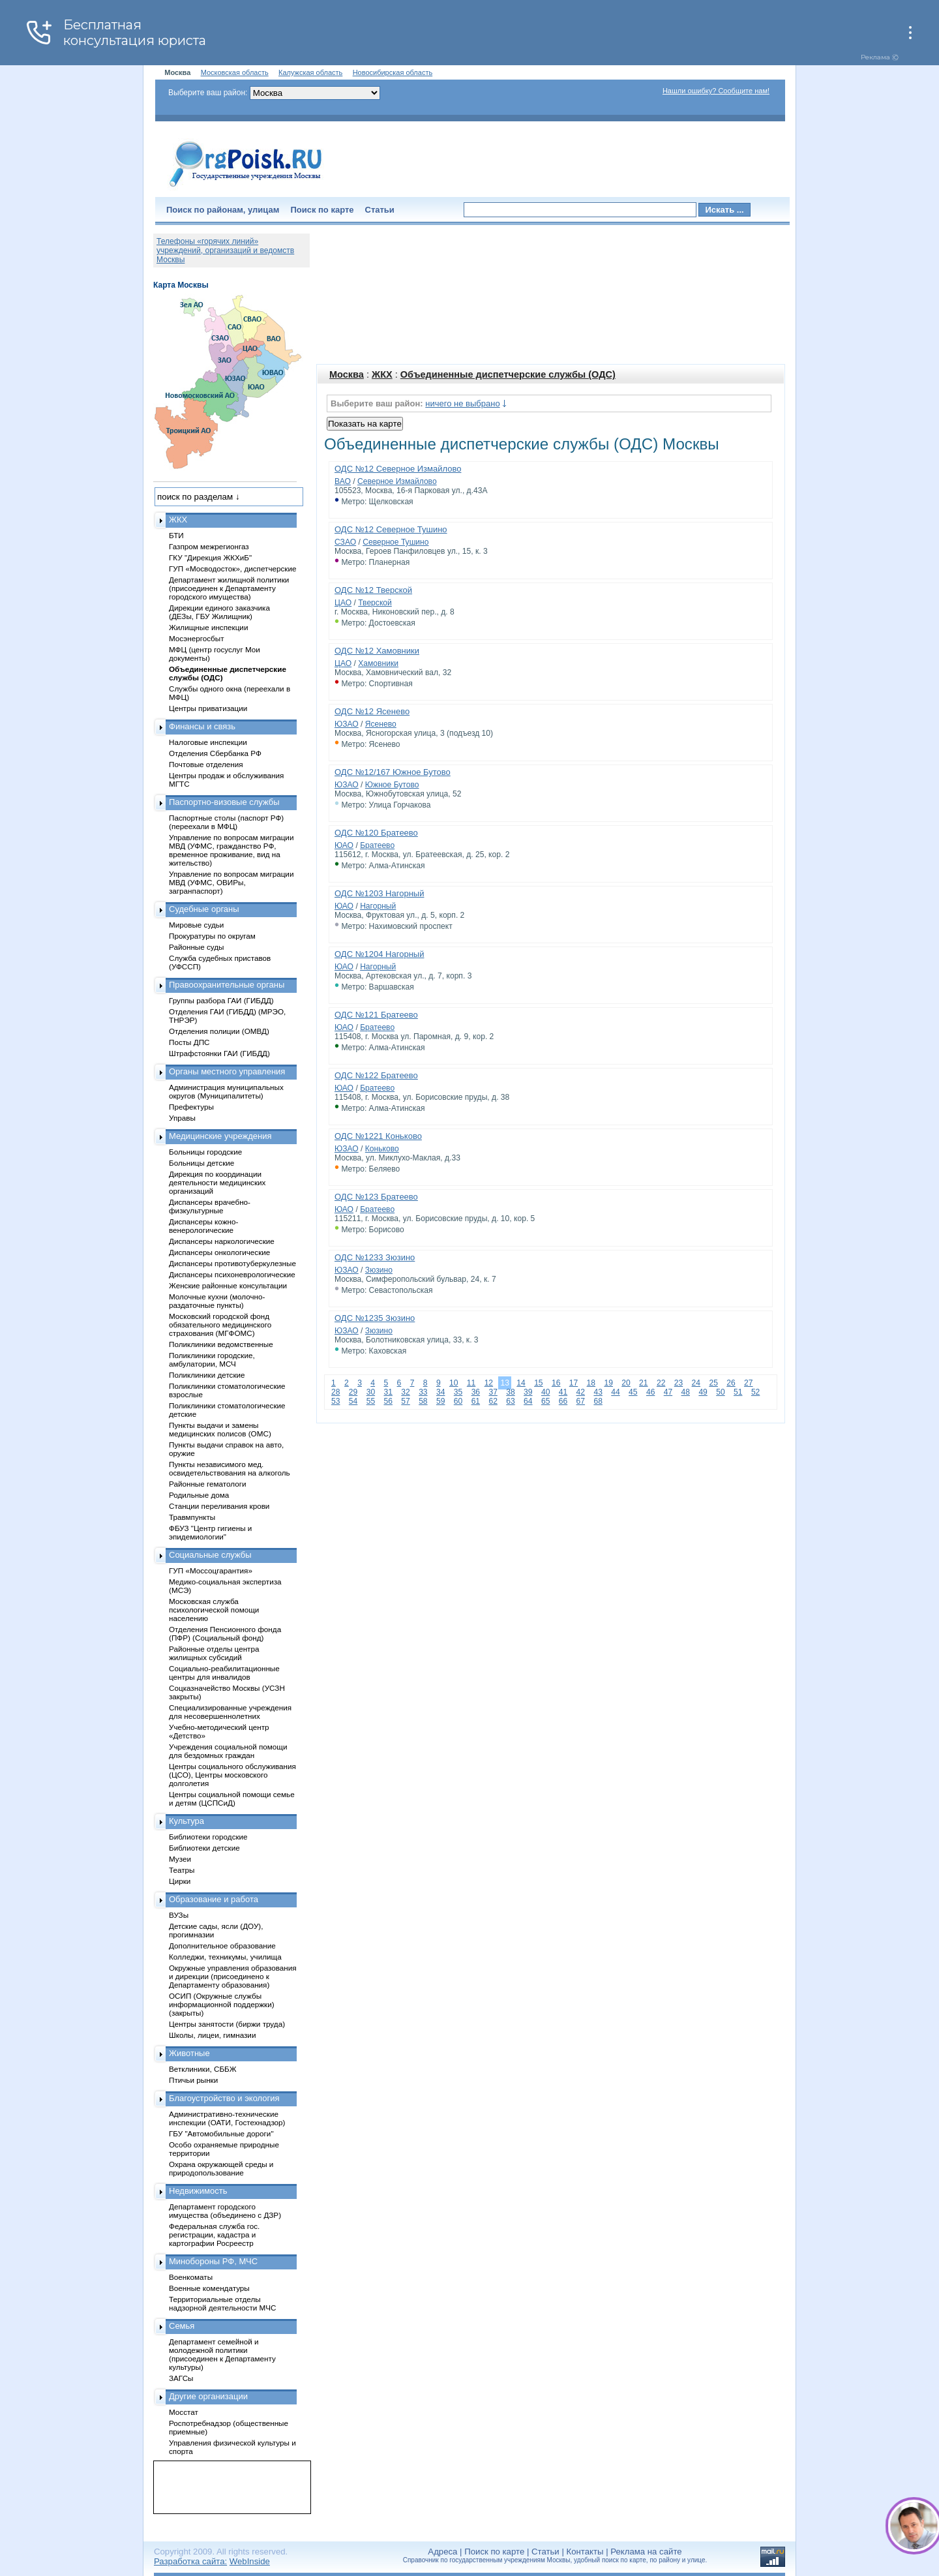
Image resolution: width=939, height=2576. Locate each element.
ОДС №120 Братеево (376, 833)
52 (755, 1392)
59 (440, 1401)
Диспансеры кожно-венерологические (203, 1225)
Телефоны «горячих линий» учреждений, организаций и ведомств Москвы (225, 250)
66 (563, 1401)
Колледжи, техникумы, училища (225, 1956)
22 (661, 1382)
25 (713, 1382)
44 (615, 1392)
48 (685, 1392)
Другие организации (208, 2396)
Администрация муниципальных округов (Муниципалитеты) (226, 1091)
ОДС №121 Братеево (376, 1015)
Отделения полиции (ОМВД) (219, 1031)
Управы (182, 1118)
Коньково (382, 1148)
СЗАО (345, 542)
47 (668, 1392)
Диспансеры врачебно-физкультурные (209, 1206)
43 (597, 1392)
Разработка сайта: (190, 2561)
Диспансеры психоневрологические (232, 1274)
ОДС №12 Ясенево (372, 711)
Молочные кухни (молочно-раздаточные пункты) (217, 1300)
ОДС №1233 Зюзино (375, 1257)
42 (580, 1392)
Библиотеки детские (204, 1847)
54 (353, 1401)
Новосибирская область (393, 72)
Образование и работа (213, 1899)
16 (556, 1382)
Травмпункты (192, 1517)
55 (370, 1401)
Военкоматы (191, 2277)
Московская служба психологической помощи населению (214, 1609)
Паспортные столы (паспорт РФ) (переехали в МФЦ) (226, 821)
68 (597, 1401)
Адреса (442, 2551)
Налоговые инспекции (208, 742)
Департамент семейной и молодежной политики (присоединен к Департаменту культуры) (222, 2354)
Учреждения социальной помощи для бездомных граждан (228, 1750)
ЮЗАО (347, 724)
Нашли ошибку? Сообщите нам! (716, 91)
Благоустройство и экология (224, 2098)
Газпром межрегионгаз (209, 546)
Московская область (235, 72)
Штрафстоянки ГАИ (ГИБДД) (219, 1053)
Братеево (377, 845)
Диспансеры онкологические (219, 1252)
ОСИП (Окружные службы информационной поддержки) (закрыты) (222, 2004)
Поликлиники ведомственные (221, 1344)
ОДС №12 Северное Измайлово (398, 469)
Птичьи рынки (193, 2080)
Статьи (380, 210)
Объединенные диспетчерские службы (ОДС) (508, 374)
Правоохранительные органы (226, 985)
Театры (181, 1870)
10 (453, 1382)
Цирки (179, 1881)
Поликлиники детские (207, 1375)
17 (573, 1382)
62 (492, 1401)
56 (387, 1401)
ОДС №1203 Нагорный (379, 893)
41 (563, 1392)
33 (423, 1392)
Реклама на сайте (645, 2551)
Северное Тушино (395, 542)
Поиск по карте (321, 210)
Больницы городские (205, 1151)
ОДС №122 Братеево (376, 1075)
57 (405, 1401)
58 (423, 1401)
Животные (189, 2053)
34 (440, 1392)
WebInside (250, 2561)
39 (528, 1392)
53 (335, 1401)
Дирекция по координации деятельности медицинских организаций (217, 1182)
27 (748, 1382)
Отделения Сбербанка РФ (215, 753)
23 (678, 1382)
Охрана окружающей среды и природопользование (221, 2168)
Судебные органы (204, 909)
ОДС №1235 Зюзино (375, 1318)
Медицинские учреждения (220, 1136)
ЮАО (344, 845)
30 (370, 1392)
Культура (186, 1821)
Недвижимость (198, 2191)
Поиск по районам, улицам (222, 210)
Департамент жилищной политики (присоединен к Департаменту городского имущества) (229, 588)
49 (702, 1392)
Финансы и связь (202, 726)
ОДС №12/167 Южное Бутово (393, 772)
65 (545, 1401)
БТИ (176, 535)
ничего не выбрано (462, 403)
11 (471, 1382)
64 (528, 1401)
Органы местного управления (227, 1071)
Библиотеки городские (208, 1836)
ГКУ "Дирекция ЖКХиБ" (210, 557)
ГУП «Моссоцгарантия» (210, 1570)
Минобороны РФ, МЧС (213, 2261)
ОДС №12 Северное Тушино (391, 529)
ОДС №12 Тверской (373, 590)
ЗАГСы (181, 2378)
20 (625, 1382)
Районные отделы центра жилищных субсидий (214, 1652)
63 (510, 1401)
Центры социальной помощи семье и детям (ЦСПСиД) (232, 1798)
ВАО (343, 481)
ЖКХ (382, 374)
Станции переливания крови (219, 1506)
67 (580, 1401)
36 (475, 1392)
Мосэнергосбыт (196, 638)
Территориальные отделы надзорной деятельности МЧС (222, 2303)
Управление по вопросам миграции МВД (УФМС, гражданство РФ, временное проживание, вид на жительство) (231, 850)
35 (458, 1392)
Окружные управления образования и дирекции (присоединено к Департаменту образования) (233, 1976)
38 (510, 1392)
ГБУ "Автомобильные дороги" (221, 2133)
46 (650, 1392)
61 (475, 1401)
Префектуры (191, 1106)
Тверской (375, 602)
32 (405, 1392)
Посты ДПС (189, 1042)
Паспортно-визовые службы (224, 802)
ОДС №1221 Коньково (378, 1136)
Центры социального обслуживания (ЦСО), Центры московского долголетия (232, 1774)
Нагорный (378, 906)
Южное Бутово (392, 784)
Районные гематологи (207, 1483)
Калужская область (310, 72)
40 (545, 1392)
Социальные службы (210, 1555)
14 (520, 1382)
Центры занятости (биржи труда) (227, 2024)
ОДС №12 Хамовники (377, 651)
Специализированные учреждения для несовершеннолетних (230, 1711)
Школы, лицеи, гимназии (212, 2035)
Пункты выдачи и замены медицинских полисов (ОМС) (220, 1429)
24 (696, 1382)
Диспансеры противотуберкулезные (232, 1263)
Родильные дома (199, 1495)
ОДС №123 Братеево (376, 1197)
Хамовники (378, 663)
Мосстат (183, 2412)
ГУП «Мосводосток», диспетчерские (233, 568)
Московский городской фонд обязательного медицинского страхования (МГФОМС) (220, 1324)
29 (353, 1392)
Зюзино (379, 1270)
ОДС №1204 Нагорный (379, 954)
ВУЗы (178, 1915)
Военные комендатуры (209, 2288)
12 (488, 1382)
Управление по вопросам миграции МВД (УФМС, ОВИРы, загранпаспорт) (231, 882)
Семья (181, 2326)
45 (633, 1392)
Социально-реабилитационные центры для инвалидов (224, 1672)
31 (387, 1392)
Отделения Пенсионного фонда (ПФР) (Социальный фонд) (225, 1633)
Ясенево (380, 724)
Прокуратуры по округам (212, 936)
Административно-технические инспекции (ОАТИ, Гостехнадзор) (227, 2118)
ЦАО (343, 602)
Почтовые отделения (206, 764)
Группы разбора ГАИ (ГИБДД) (221, 1000)
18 (591, 1382)
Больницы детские (201, 1163)
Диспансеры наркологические (222, 1241)
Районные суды (196, 947)
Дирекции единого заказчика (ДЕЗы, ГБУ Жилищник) (219, 611)
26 (730, 1382)
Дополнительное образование (222, 1945)
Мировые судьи (196, 924)
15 (538, 1382)
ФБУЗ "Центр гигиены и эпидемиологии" (210, 1532)
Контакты (585, 2551)
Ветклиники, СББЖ (203, 2069)
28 (335, 1392)
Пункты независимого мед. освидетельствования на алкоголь (229, 1468)
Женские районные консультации (228, 1285)
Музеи (180, 1859)
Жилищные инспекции (208, 627)
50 (720, 1392)
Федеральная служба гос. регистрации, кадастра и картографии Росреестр (214, 2234)
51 (738, 1392)
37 (492, 1392)
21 (643, 1382)
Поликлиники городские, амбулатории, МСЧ (212, 1359)
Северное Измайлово (397, 481)
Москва (346, 374)
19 (608, 1382)
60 (458, 1401)
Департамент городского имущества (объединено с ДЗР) (225, 2210)
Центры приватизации (208, 708)
